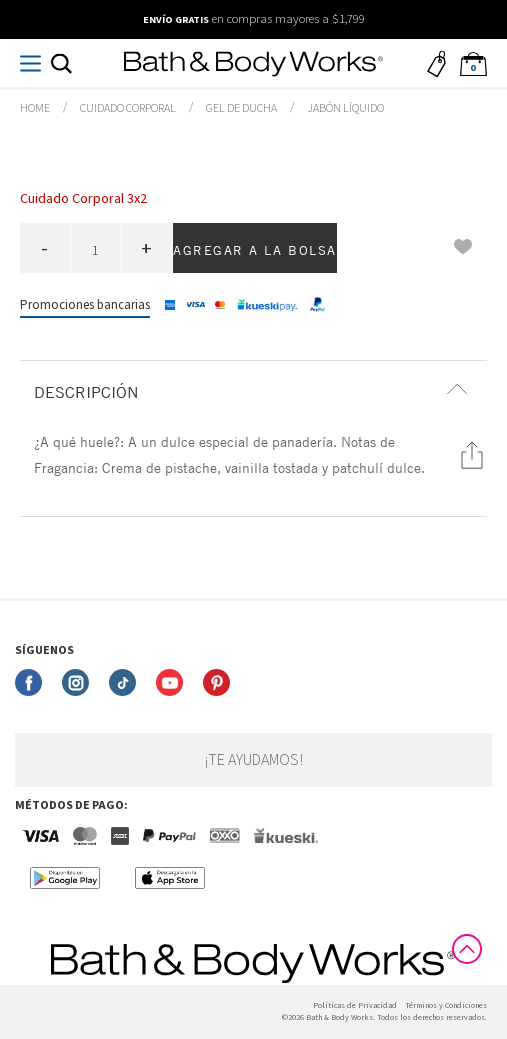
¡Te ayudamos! (253, 760)
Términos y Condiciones (446, 1005)
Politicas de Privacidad (355, 1005)
